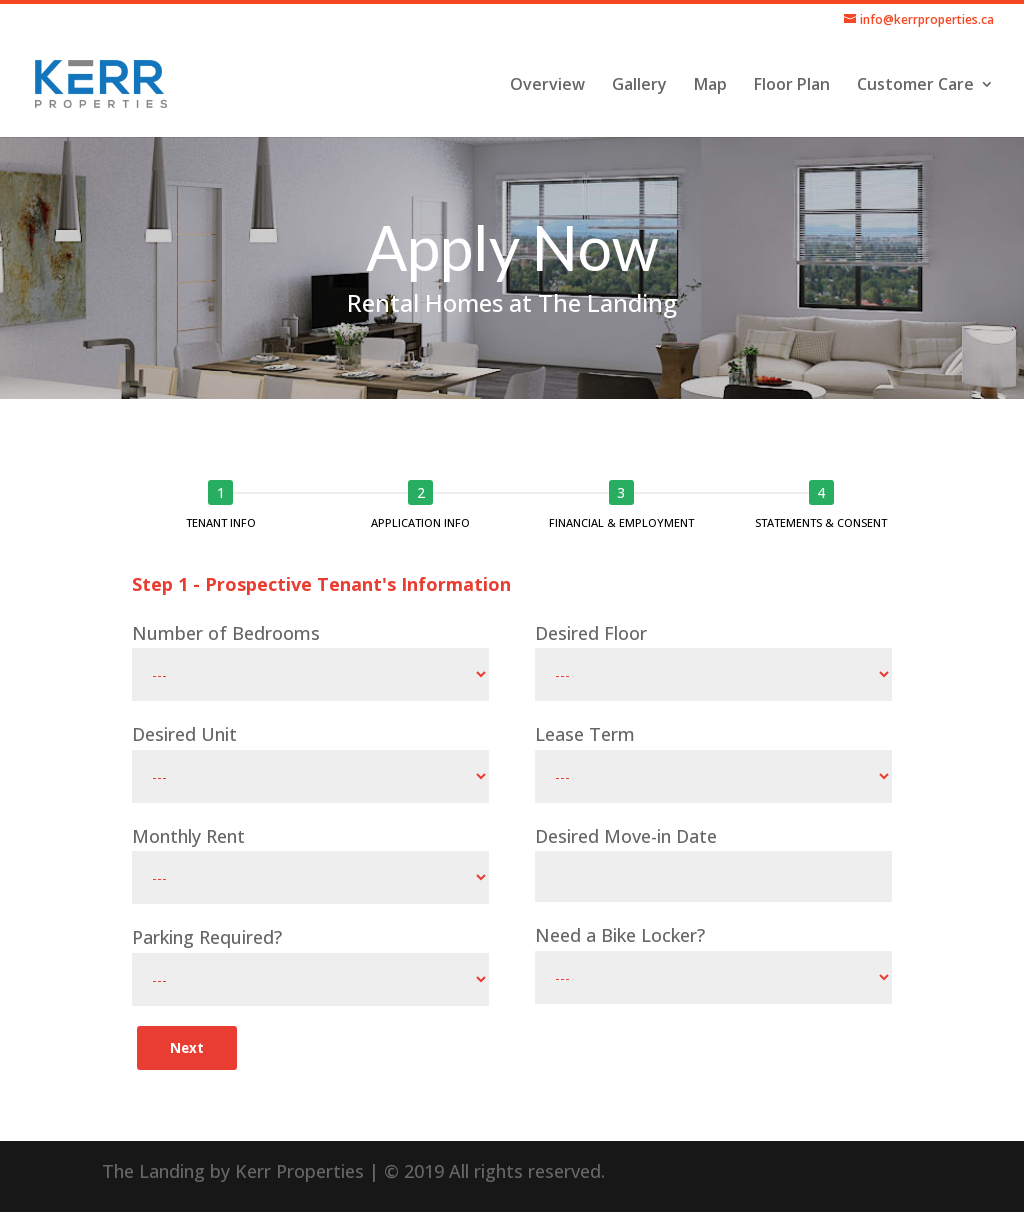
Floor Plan (792, 86)
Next (187, 1048)
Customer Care (915, 86)
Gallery (639, 86)
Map (710, 86)
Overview (547, 86)
